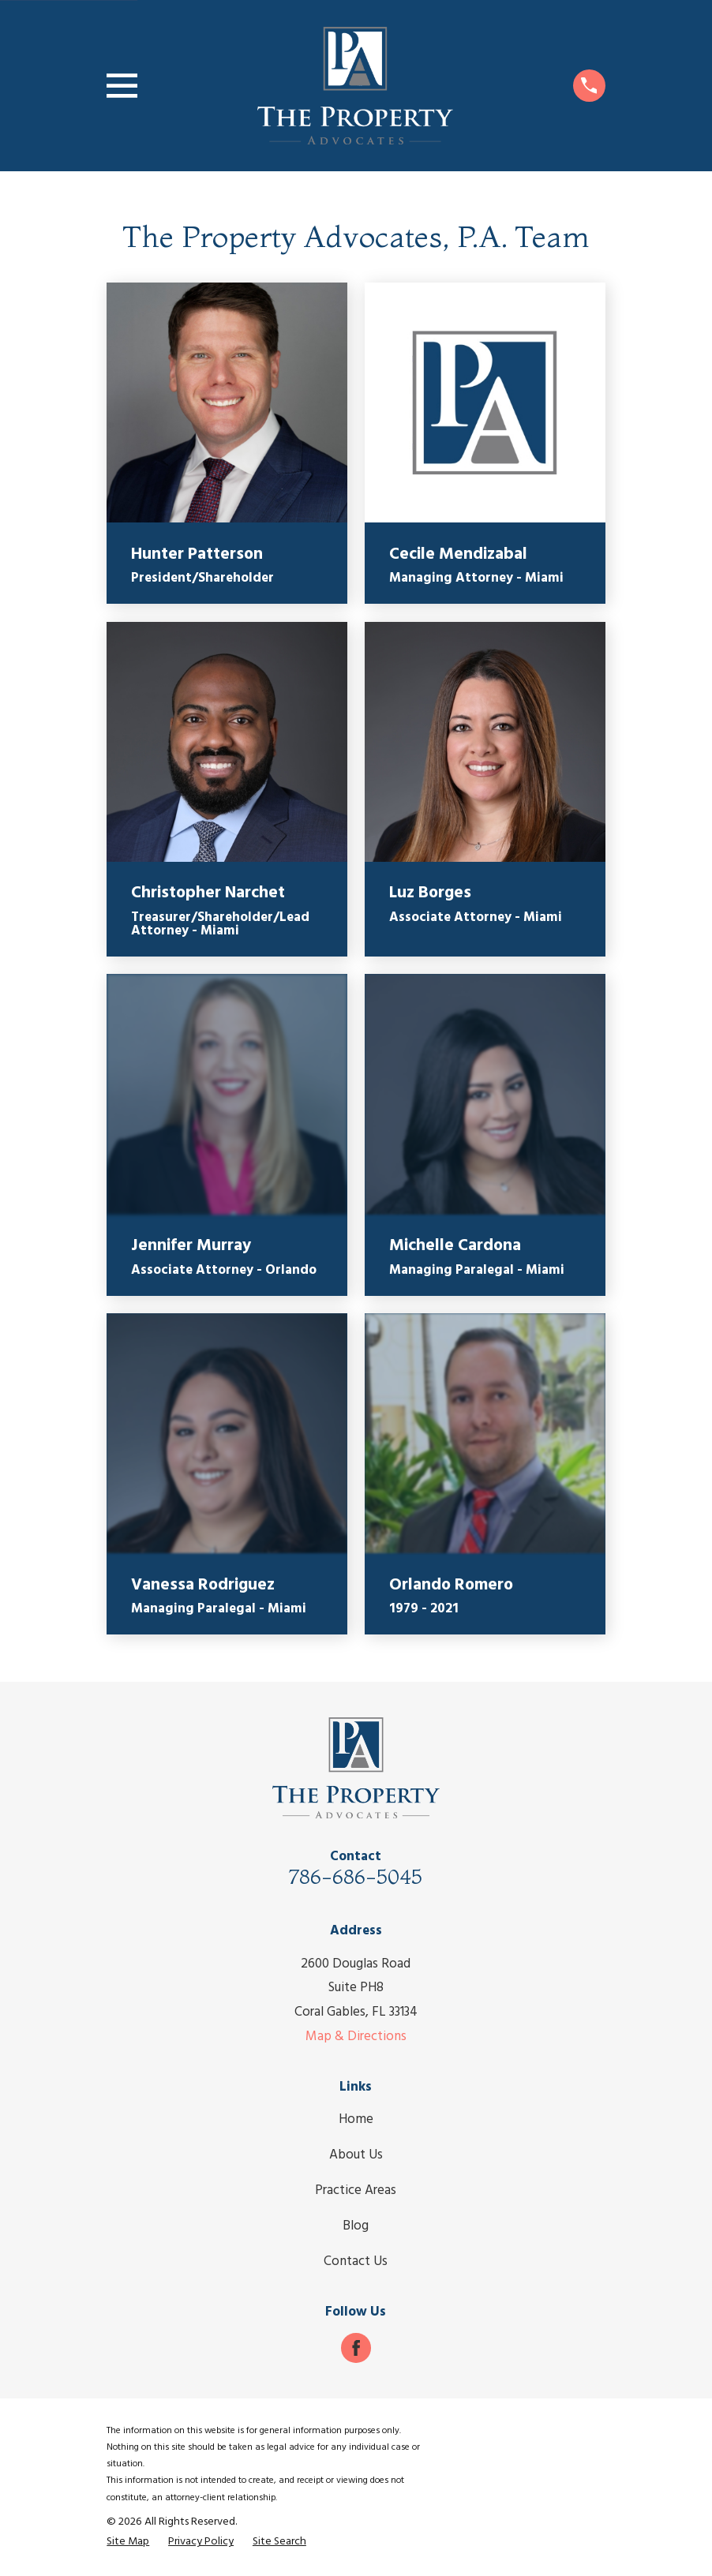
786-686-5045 (355, 1876)
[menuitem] (128, 2542)
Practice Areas (355, 2190)
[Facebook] (356, 2348)
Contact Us (356, 2261)
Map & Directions (356, 2036)
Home (356, 2119)
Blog (356, 2226)
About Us (356, 2155)
